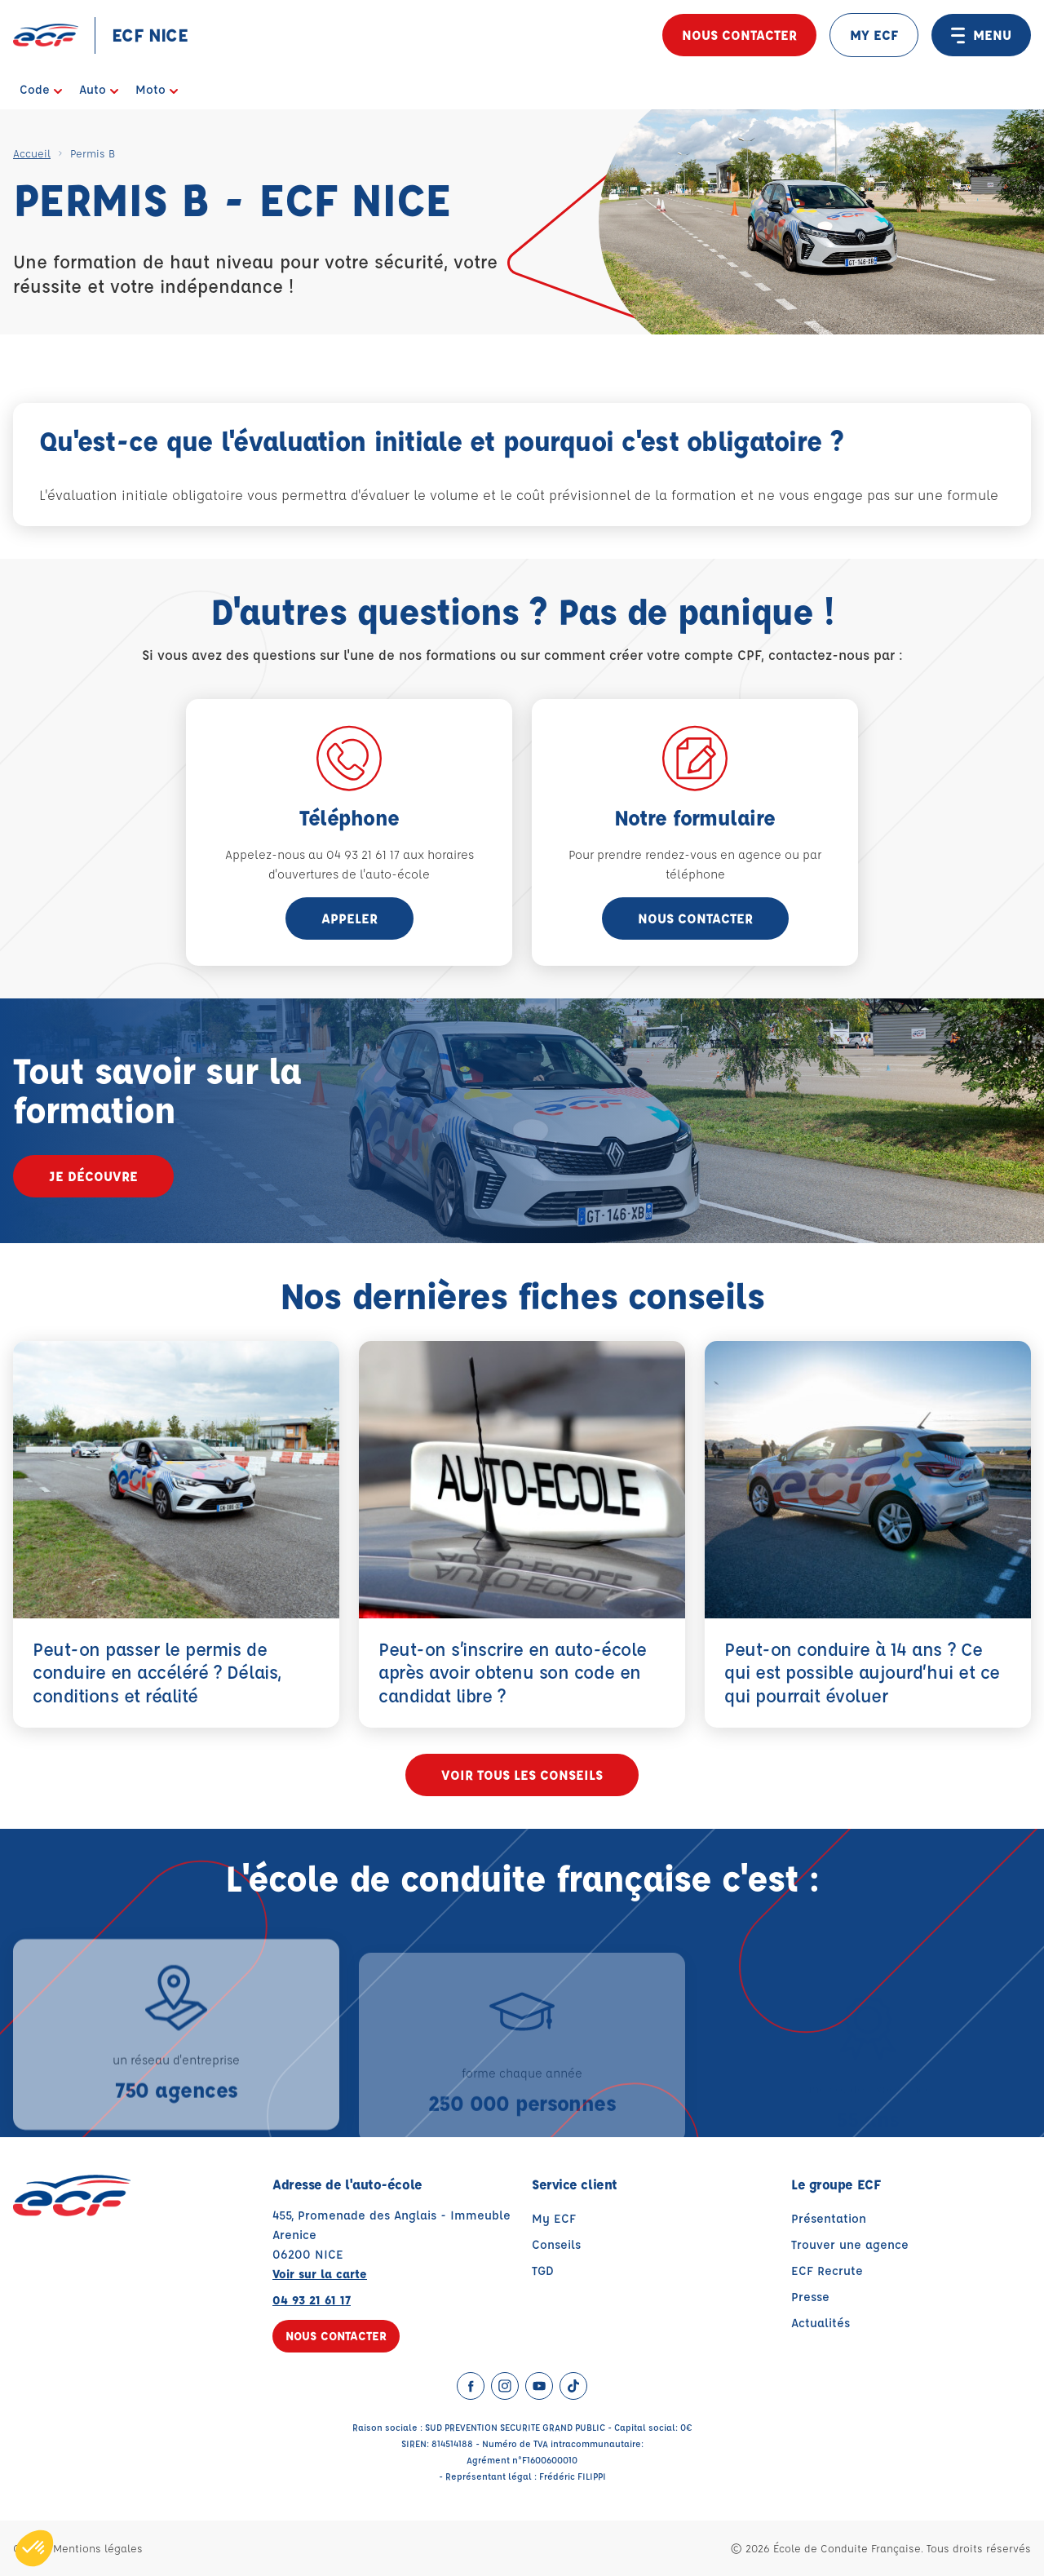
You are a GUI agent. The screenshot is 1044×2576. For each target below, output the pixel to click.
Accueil (32, 153)
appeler (349, 918)
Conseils (556, 2244)
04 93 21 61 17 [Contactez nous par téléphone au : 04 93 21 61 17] (311, 2300)
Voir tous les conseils (522, 1774)
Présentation (828, 2218)
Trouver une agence (850, 2244)
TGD (543, 2270)
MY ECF (874, 34)
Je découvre (93, 1175)
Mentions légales (98, 2548)
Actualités (820, 2322)
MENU (981, 35)
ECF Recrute (827, 2270)
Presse (810, 2296)
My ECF (554, 2218)
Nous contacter (739, 34)
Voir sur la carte (319, 2274)
